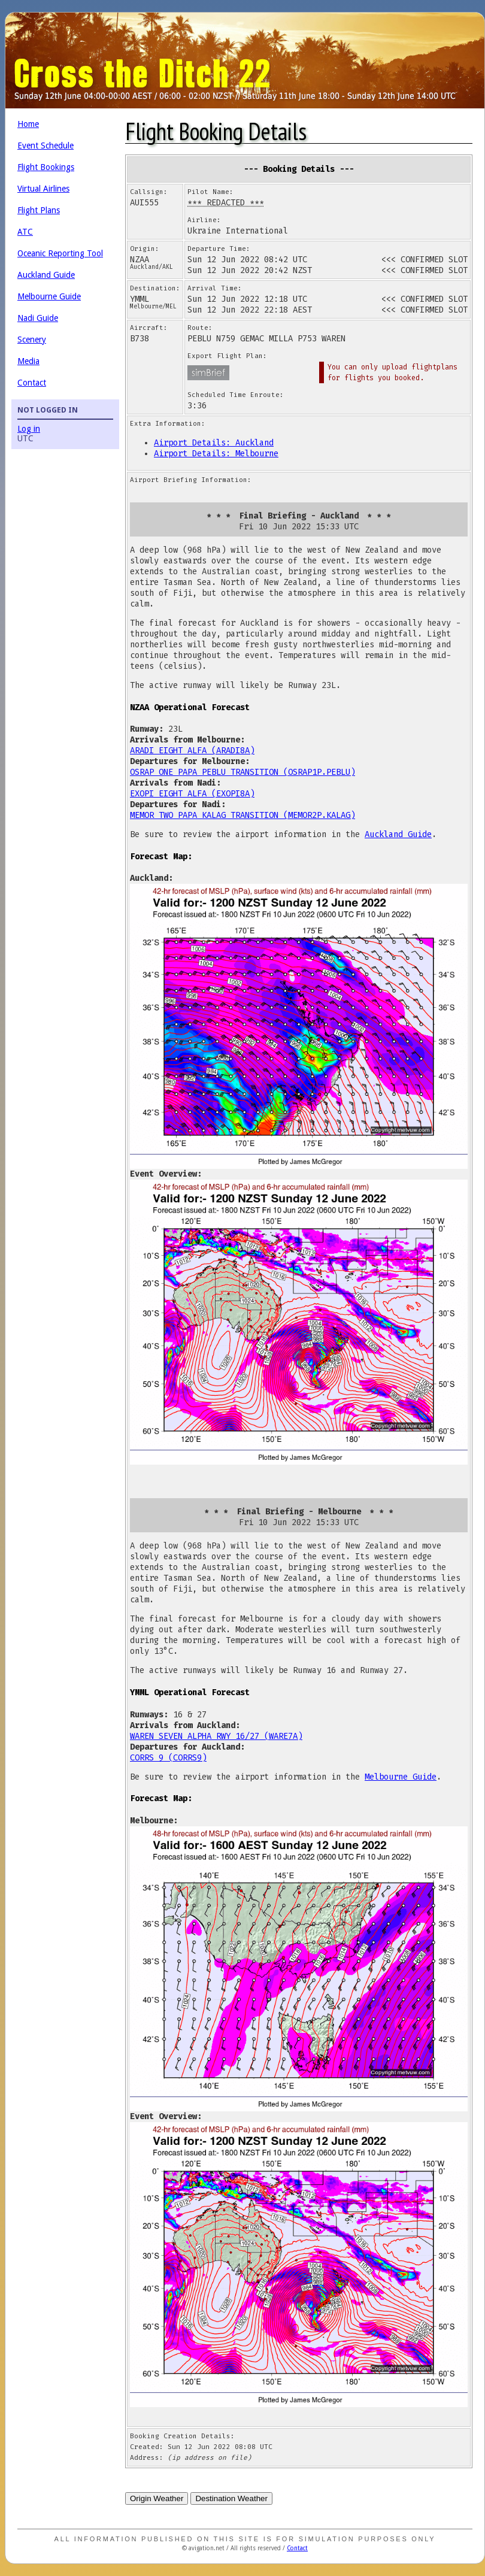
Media (28, 361)
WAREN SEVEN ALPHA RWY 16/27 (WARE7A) (216, 1736)
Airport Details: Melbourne (216, 453)
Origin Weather (156, 2498)
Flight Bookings (45, 167)
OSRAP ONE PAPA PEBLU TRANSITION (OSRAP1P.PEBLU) (242, 772)
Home (28, 124)
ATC (25, 232)
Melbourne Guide (49, 296)
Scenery (31, 339)
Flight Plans (38, 210)
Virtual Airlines (43, 188)
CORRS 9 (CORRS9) (168, 1758)
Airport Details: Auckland (214, 443)
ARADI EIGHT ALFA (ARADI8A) (192, 750)
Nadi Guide (37, 318)
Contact (31, 382)
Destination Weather (231, 2498)
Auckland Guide (46, 275)
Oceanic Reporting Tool (60, 253)
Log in (28, 429)
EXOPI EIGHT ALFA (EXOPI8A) (192, 794)
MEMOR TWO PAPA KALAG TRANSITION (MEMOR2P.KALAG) (242, 815)
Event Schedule (45, 145)
